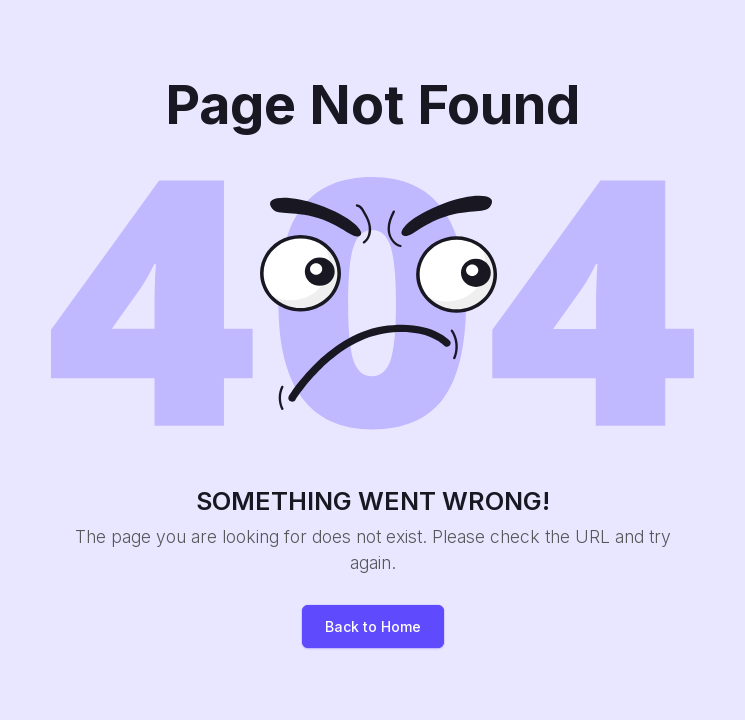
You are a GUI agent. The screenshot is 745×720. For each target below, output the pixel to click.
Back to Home (373, 626)
